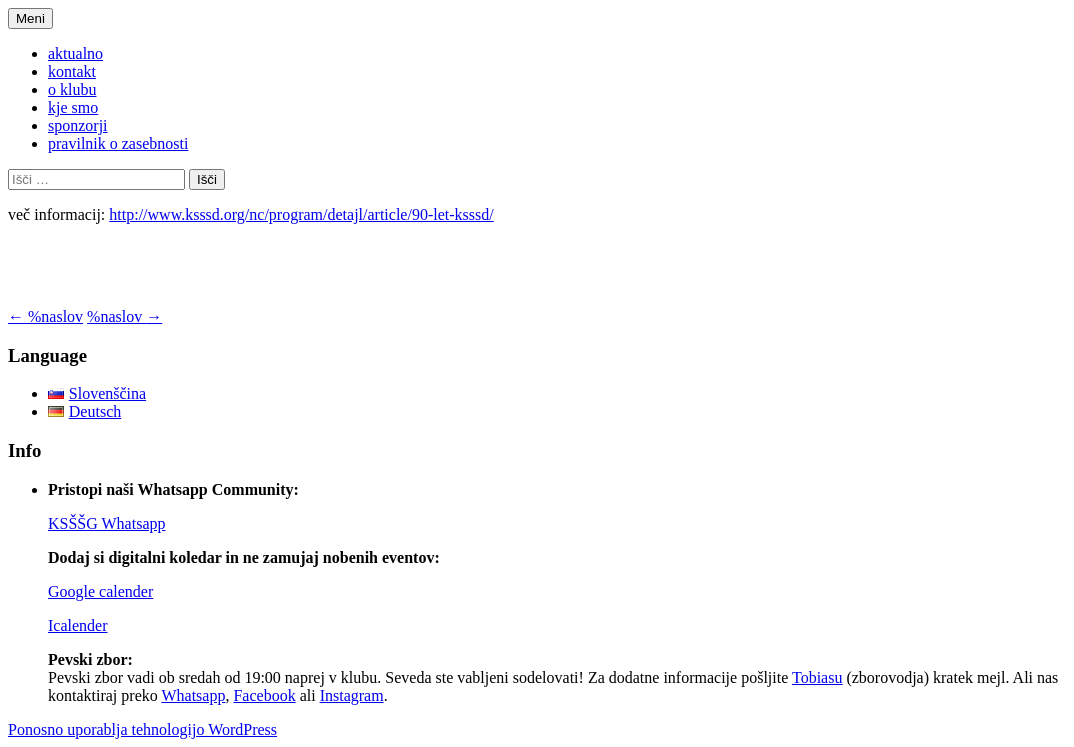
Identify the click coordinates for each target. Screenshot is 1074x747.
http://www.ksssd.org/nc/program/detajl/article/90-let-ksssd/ (301, 214)
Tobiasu (817, 677)
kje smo (73, 107)
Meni (30, 18)
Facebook (264, 695)
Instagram (352, 695)
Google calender (100, 591)
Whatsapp (193, 695)
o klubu (72, 89)
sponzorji (78, 125)
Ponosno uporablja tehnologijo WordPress (142, 729)
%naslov (45, 316)
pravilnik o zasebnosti (118, 143)
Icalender (78, 625)
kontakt (72, 71)
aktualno (75, 53)
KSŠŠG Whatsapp (107, 523)
